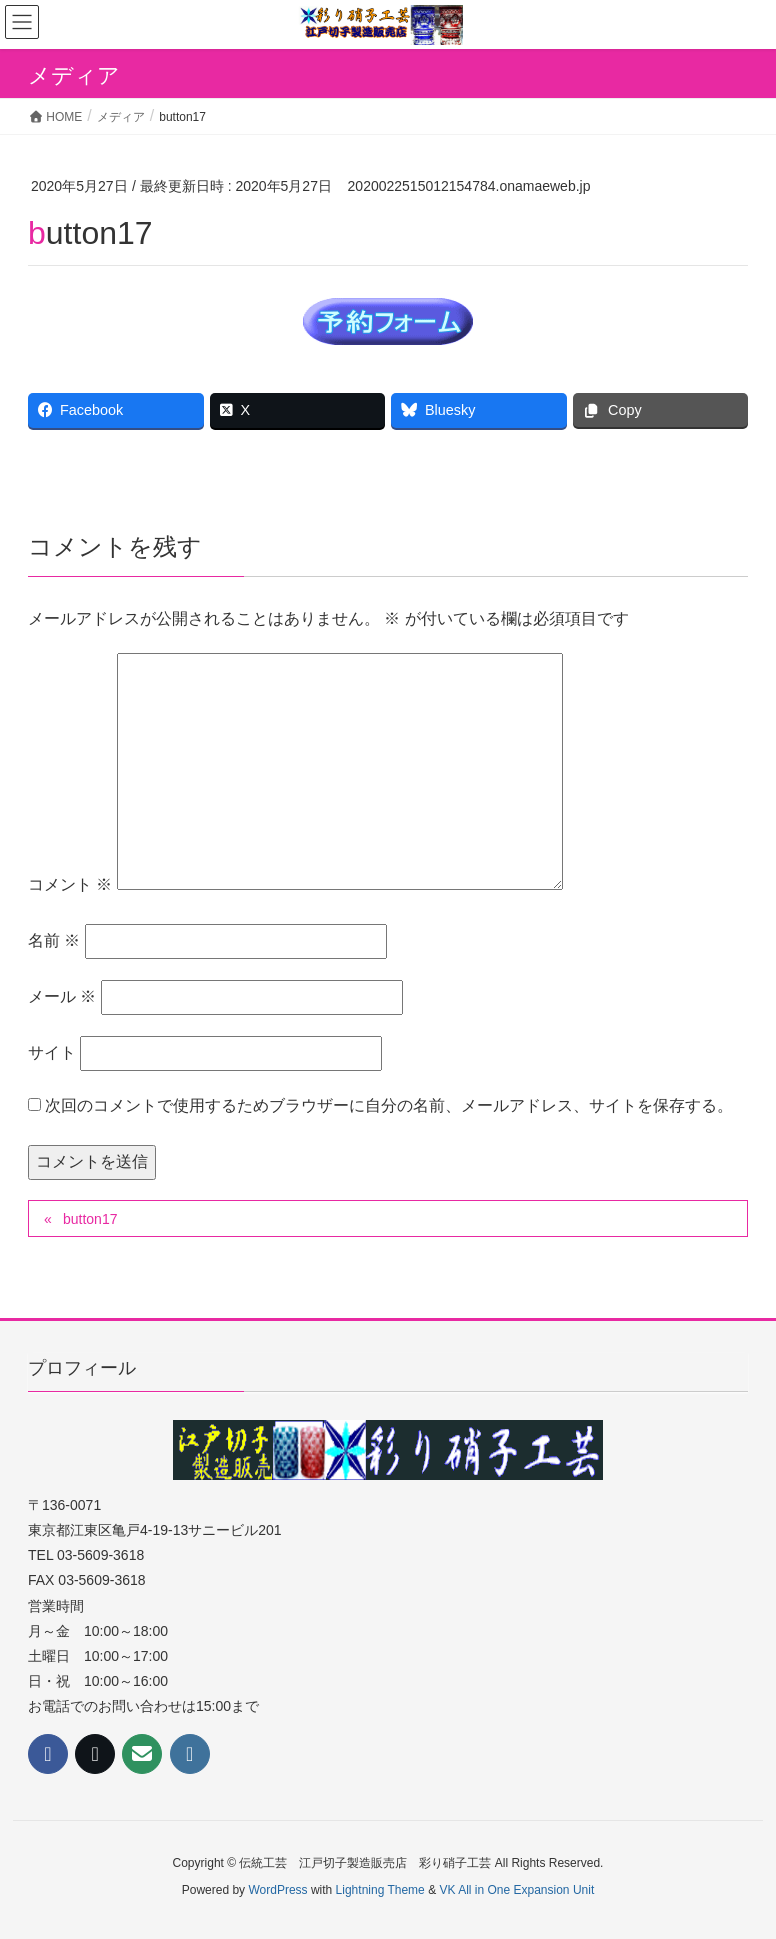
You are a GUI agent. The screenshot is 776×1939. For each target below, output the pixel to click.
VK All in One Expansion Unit (516, 1890)
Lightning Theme (380, 1890)
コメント (70, 884)
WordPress (277, 1890)
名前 (54, 940)
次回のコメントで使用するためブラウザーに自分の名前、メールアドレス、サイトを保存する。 (389, 1105)
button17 (90, 1219)
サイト (52, 1052)
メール (62, 996)
